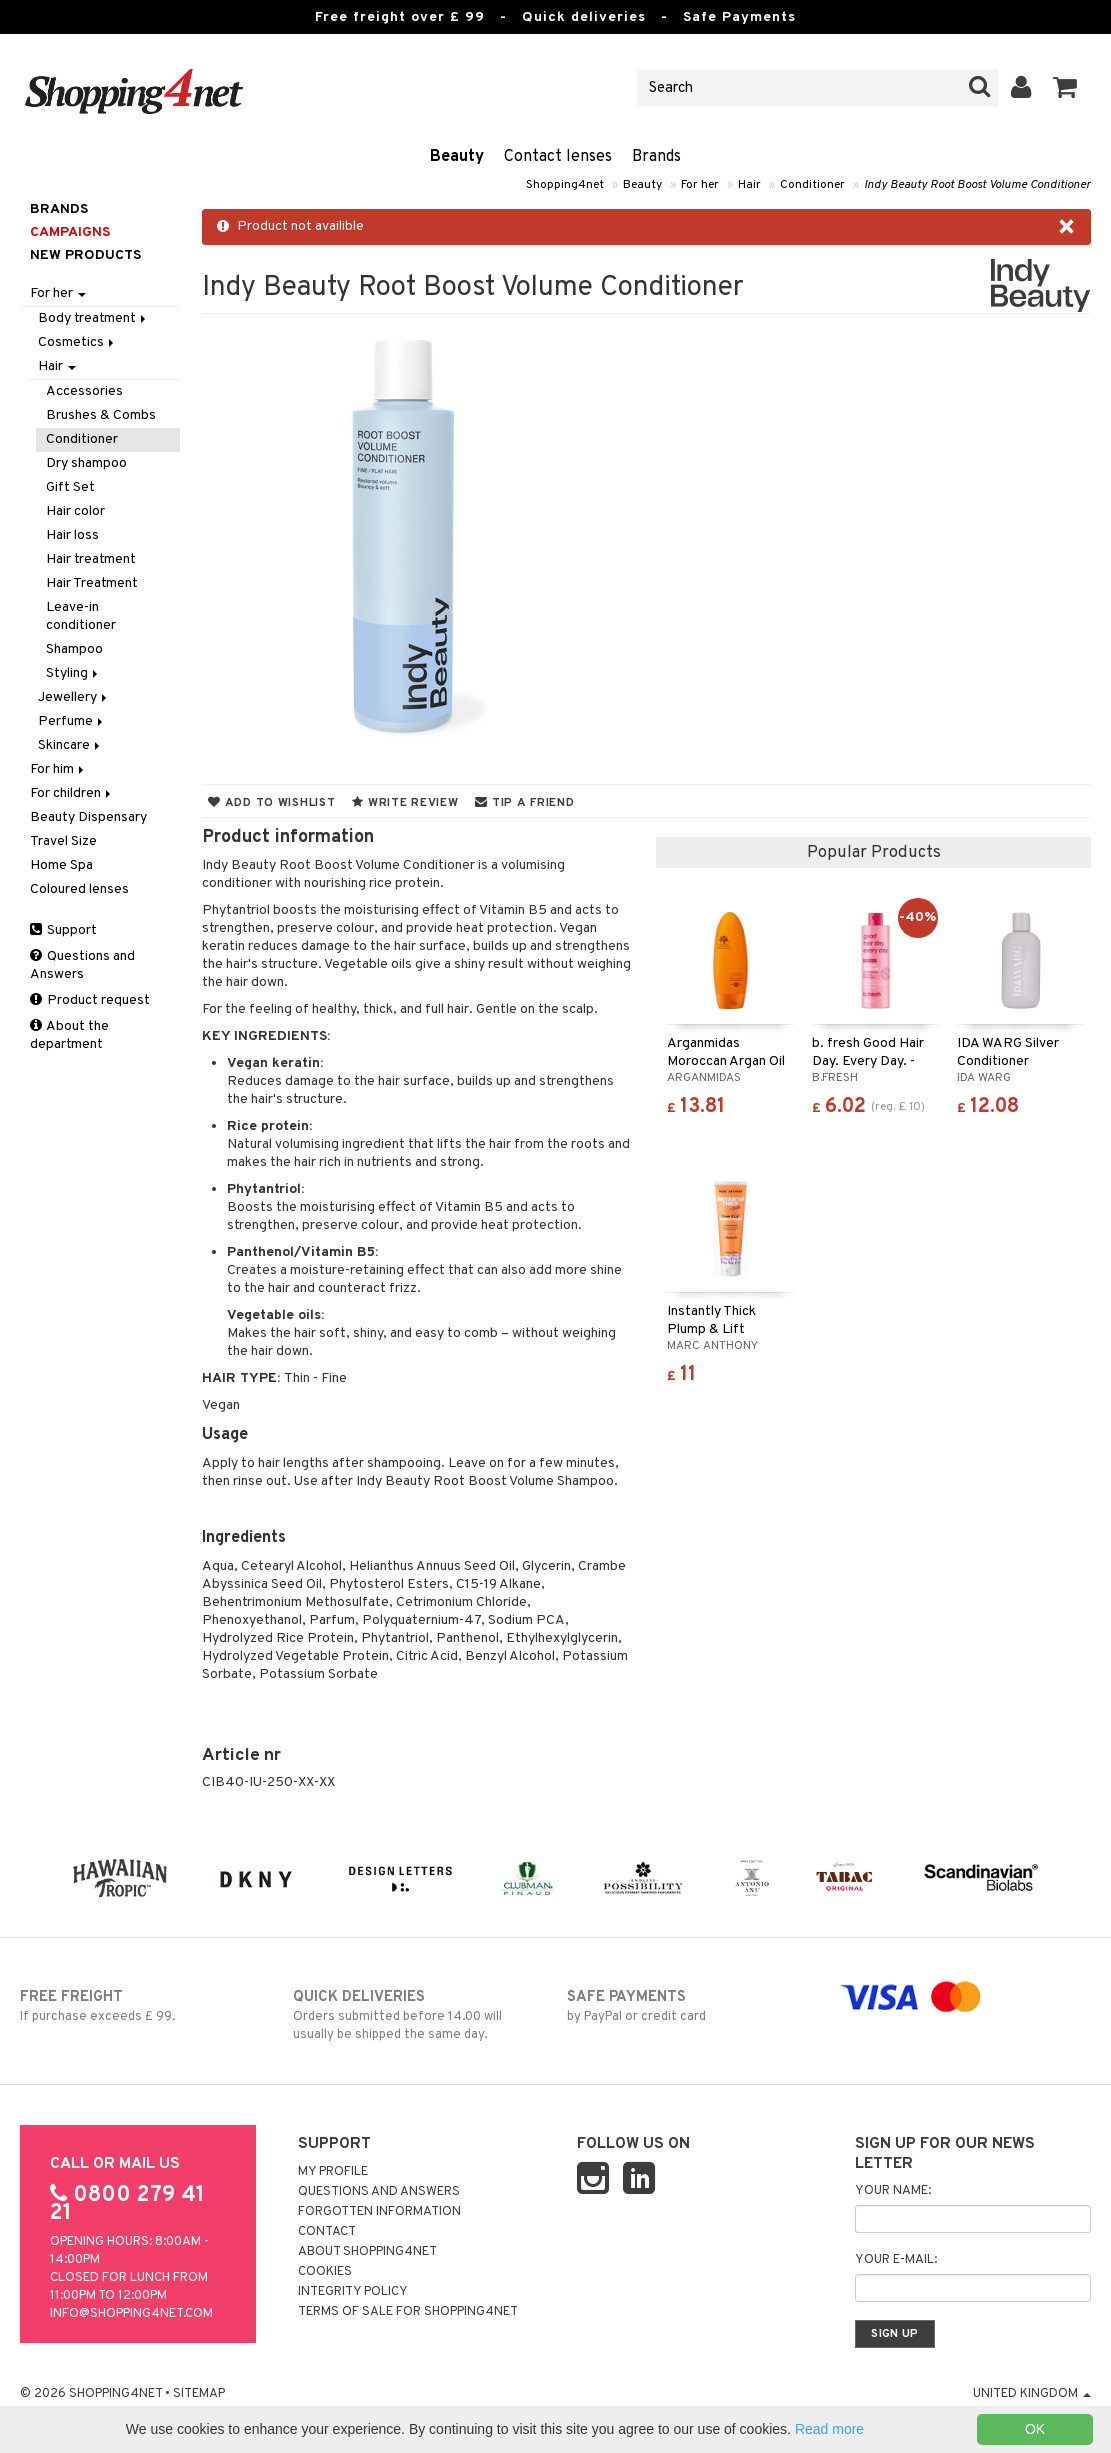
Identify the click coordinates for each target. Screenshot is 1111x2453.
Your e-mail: (896, 2260)
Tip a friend (524, 803)
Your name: (893, 2191)
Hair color (75, 511)
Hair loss (72, 535)
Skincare (70, 745)
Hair (749, 185)
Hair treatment (91, 559)
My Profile (333, 2172)
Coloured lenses (79, 889)
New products (85, 255)
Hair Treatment (92, 583)
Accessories (84, 391)
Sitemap (199, 2394)
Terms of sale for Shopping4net (408, 2312)
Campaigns (70, 232)
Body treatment (93, 318)
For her (700, 185)
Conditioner (812, 185)
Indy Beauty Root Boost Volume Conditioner (977, 185)
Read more (829, 2429)
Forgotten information (379, 2212)
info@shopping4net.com (131, 2314)
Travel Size (63, 841)
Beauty (457, 157)
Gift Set (70, 487)
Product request (90, 1000)
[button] (1065, 88)
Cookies (325, 2272)
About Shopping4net (367, 2252)
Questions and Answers (82, 965)
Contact (327, 2232)
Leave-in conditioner (81, 616)
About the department (69, 1035)
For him (58, 769)
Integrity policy (353, 2292)
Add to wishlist (271, 803)
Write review (405, 803)
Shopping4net (565, 185)
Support (63, 930)
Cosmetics (77, 342)
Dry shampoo (86, 463)
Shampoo (74, 649)
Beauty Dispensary (88, 817)
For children (72, 793)
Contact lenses (558, 157)
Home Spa (61, 865)
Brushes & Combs (101, 415)
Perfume (72, 721)
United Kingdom (1032, 2394)
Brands (656, 157)
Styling (73, 673)
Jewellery (74, 697)
